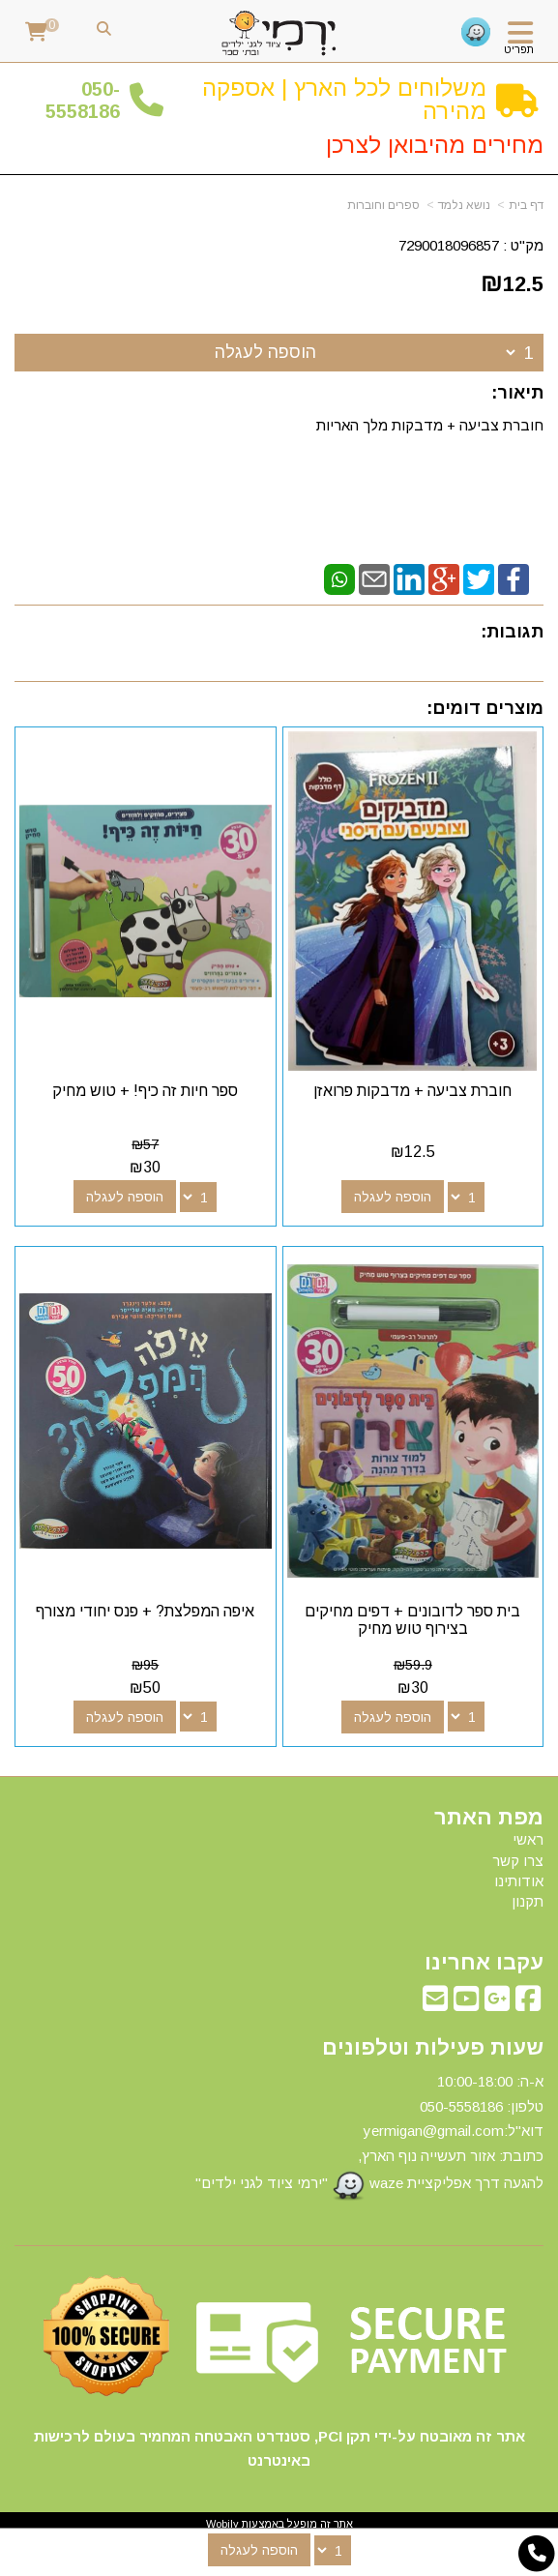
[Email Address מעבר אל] (435, 2004)
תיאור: (517, 392)
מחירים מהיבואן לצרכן (434, 145)
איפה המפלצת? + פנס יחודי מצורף (145, 1611)
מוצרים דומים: (484, 708)
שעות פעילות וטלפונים (432, 2047)
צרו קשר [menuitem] (517, 1860)
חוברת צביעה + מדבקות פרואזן (412, 1090)
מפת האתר (488, 1817)
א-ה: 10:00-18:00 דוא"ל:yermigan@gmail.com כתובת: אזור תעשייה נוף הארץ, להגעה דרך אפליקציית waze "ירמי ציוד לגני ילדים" (369, 2137)
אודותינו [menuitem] (518, 1881)
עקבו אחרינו (484, 1962)
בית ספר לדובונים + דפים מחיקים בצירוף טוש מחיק (412, 1620)
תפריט (519, 49)
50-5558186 (82, 100)
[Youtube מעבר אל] (466, 2004)
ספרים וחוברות (383, 205)
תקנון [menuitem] (527, 1901)
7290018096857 (448, 245)
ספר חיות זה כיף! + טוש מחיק (145, 1090)
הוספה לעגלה (265, 352)
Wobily (222, 2524)
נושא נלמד (464, 205)
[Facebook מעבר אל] (528, 2004)
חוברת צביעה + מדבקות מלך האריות (427, 425)
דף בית (526, 205)
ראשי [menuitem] (528, 1839)
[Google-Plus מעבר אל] (497, 2004)
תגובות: (512, 631)
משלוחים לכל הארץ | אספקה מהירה (344, 99)
